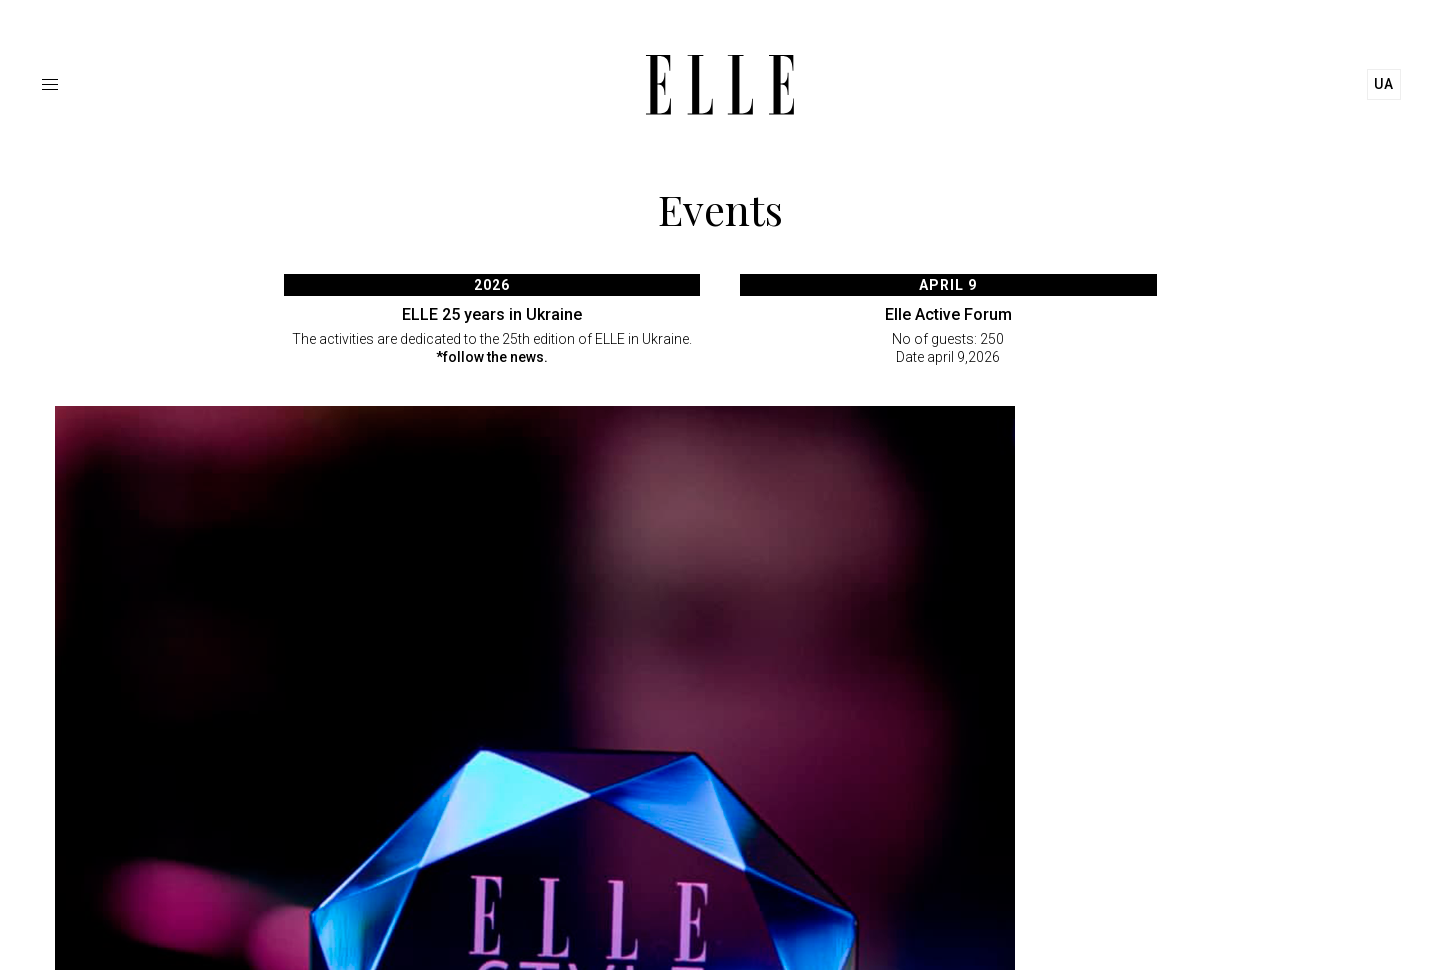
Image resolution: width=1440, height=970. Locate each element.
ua (1384, 84)
